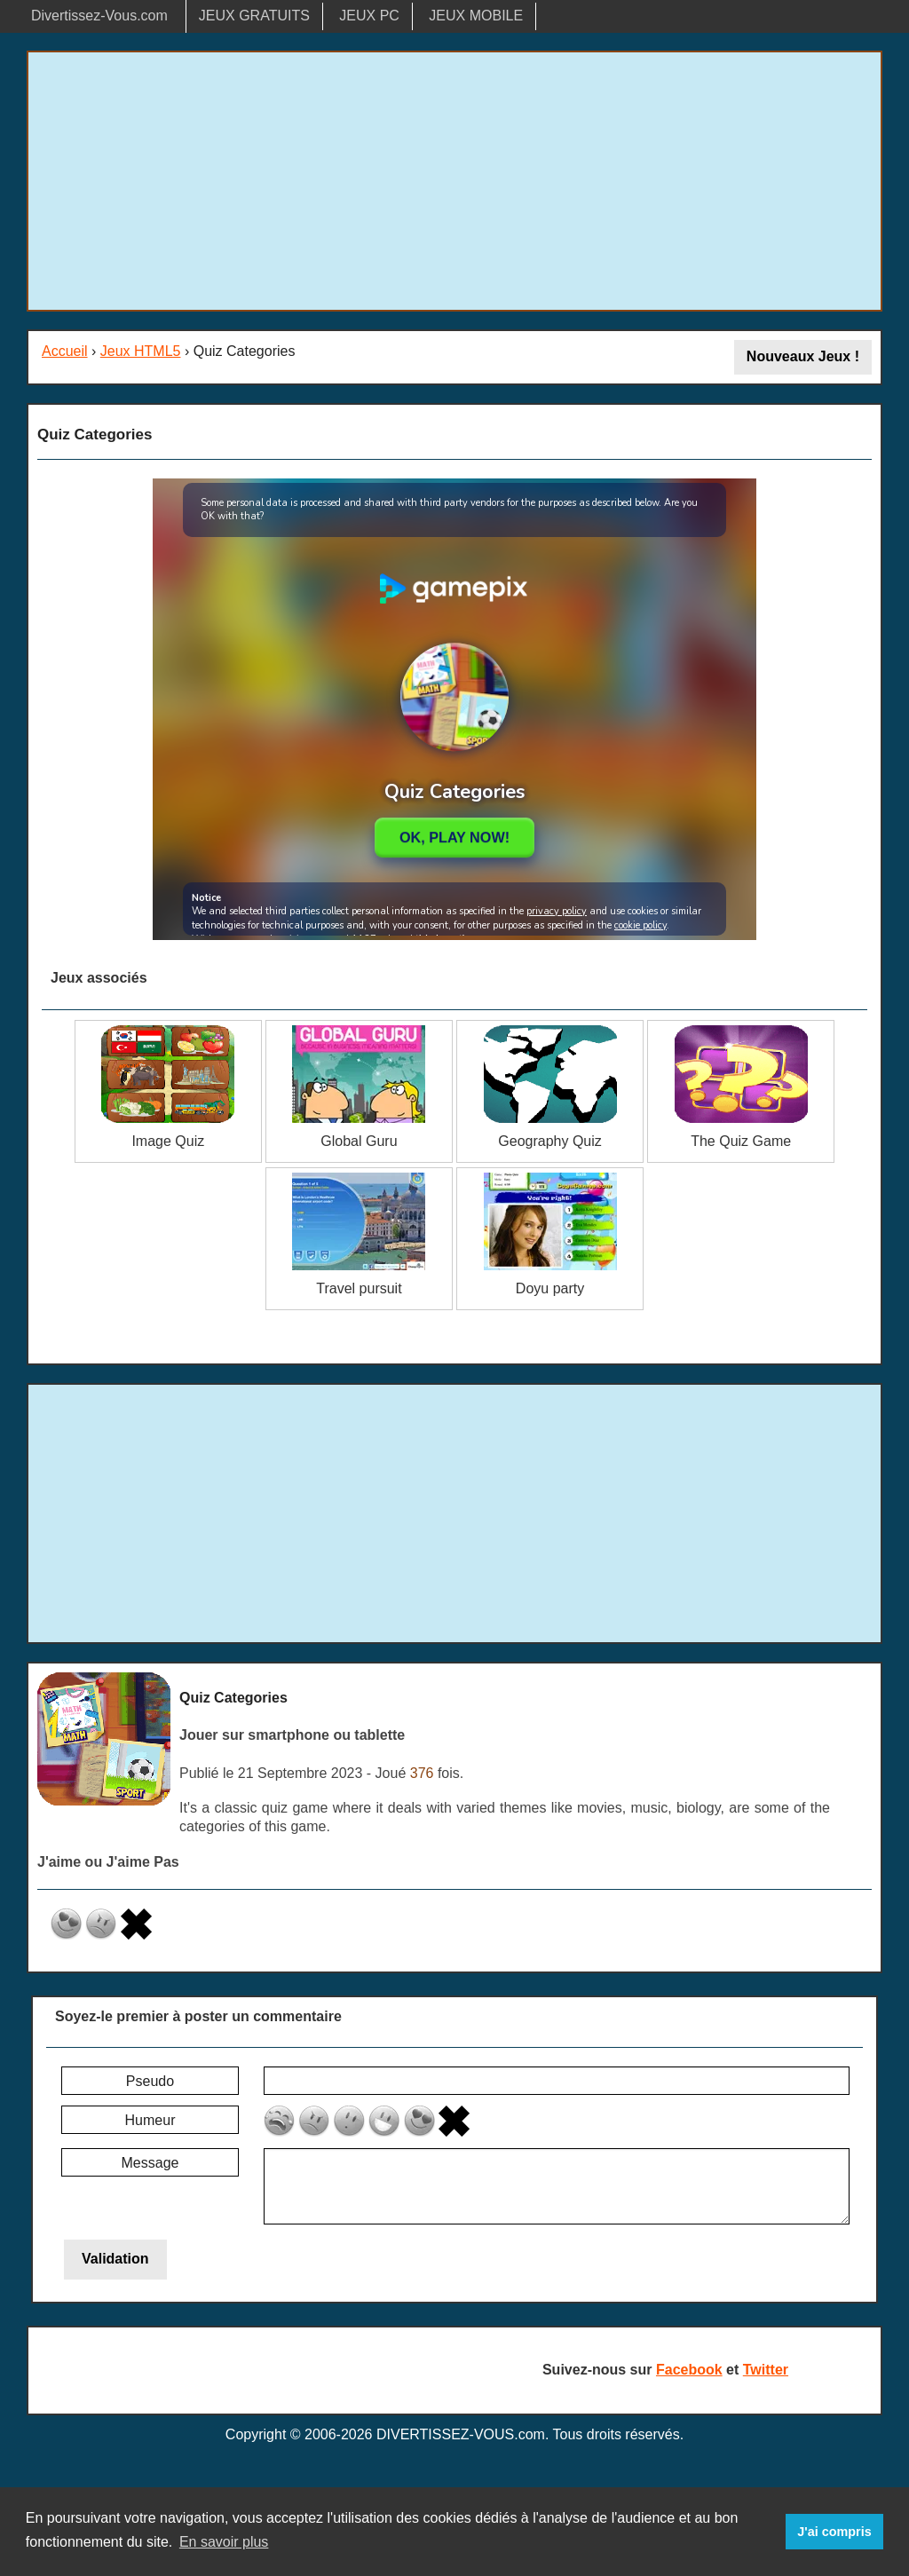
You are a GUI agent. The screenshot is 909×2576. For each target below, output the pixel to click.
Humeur (150, 2120)
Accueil (65, 351)
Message (150, 2162)
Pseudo (150, 2081)
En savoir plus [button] (224, 2541)
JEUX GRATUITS (254, 15)
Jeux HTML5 (140, 351)
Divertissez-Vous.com (99, 15)
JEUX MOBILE (476, 15)
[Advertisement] (454, 181)
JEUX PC (369, 15)
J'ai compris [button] (834, 2532)
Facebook (689, 2369)
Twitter (765, 2369)
